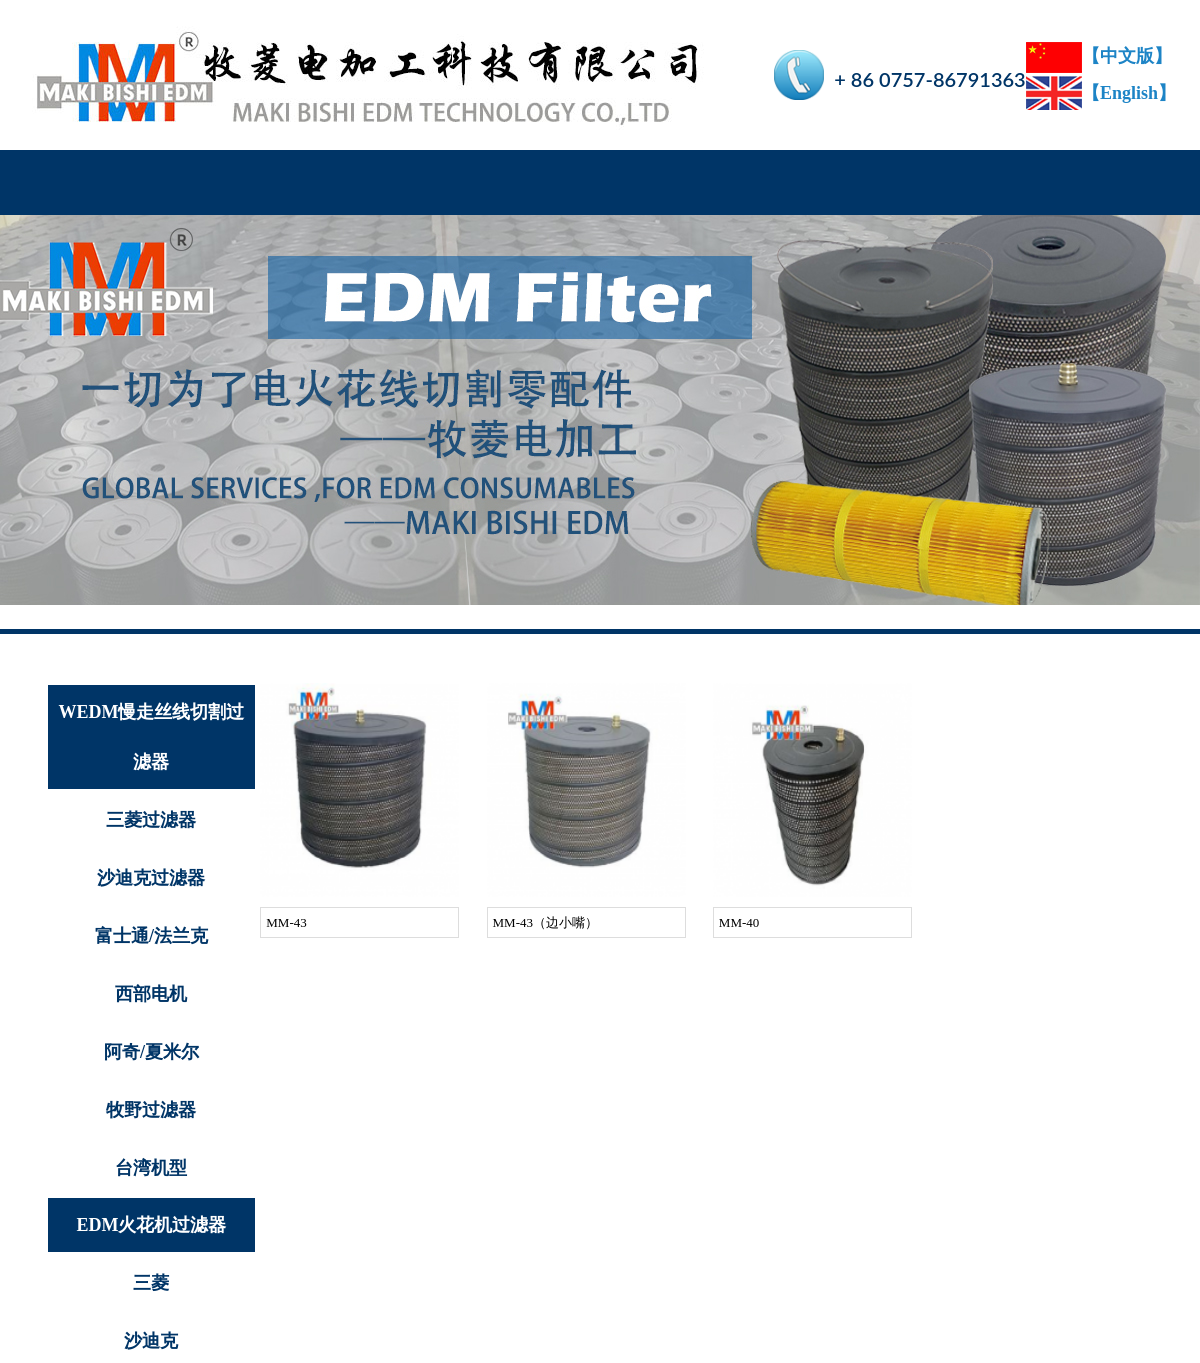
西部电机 (151, 994)
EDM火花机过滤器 (151, 1225)
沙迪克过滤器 (151, 878)
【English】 (1101, 93)
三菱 (151, 1283)
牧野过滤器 (151, 1110)
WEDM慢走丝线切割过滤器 (151, 737)
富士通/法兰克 (151, 936)
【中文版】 (1099, 56)
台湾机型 (151, 1168)
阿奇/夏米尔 (151, 1052)
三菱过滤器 (151, 820)
